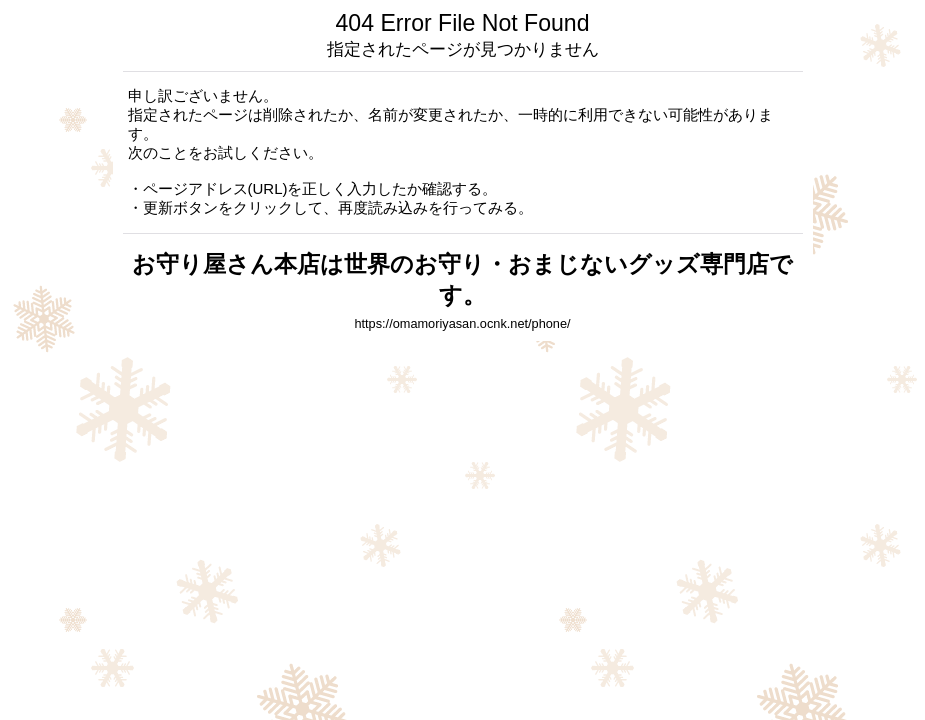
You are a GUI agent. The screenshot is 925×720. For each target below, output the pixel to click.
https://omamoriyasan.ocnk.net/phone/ (462, 323)
